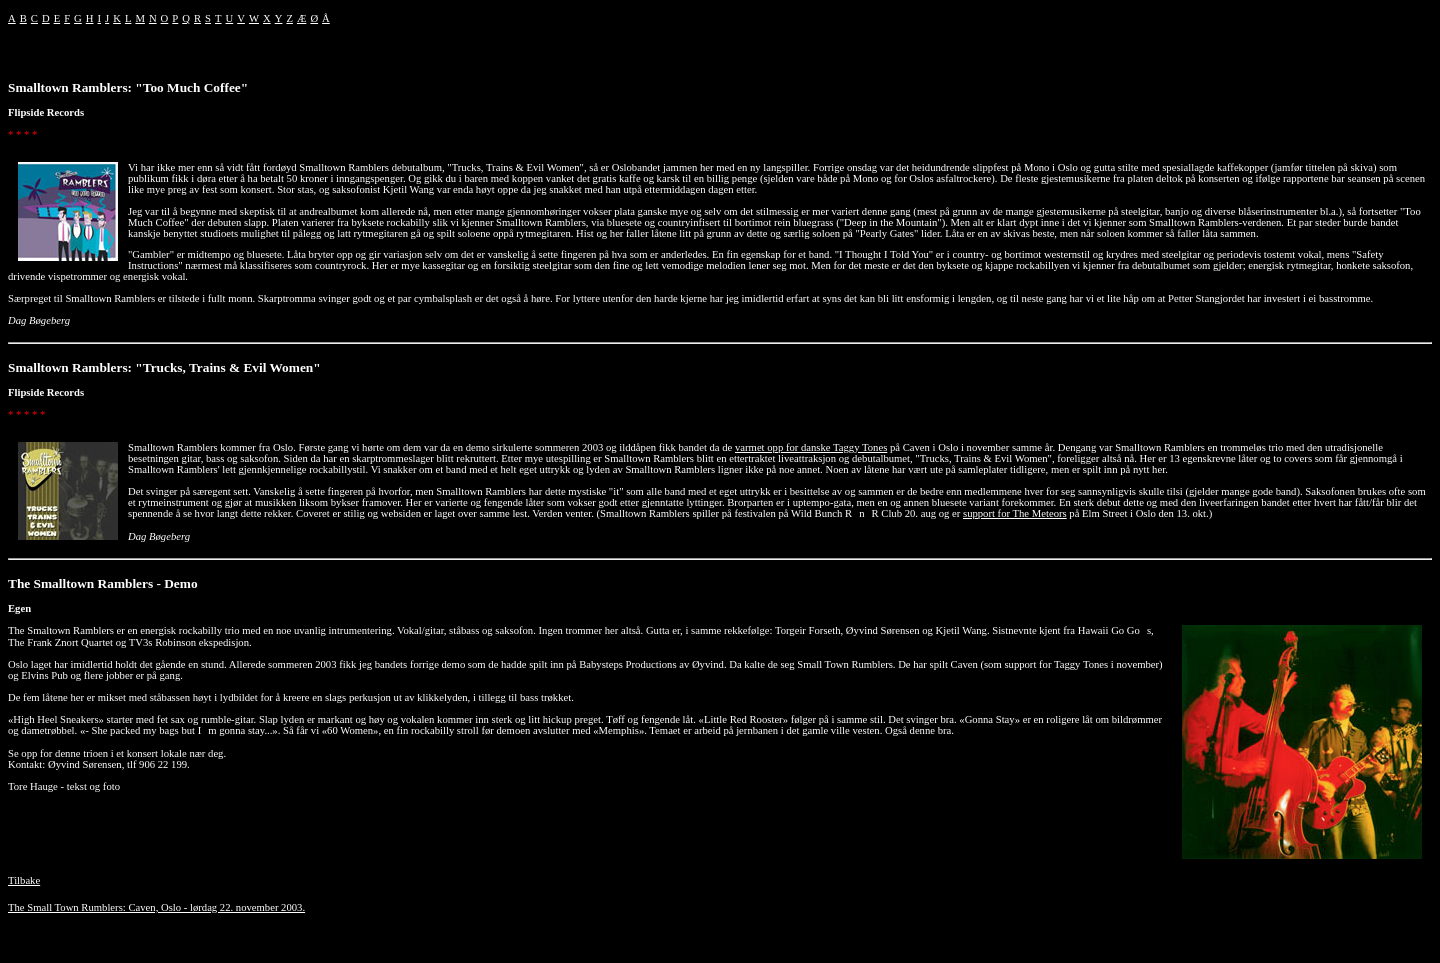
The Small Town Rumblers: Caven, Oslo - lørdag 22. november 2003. (156, 907)
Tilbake (24, 880)
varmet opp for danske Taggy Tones (811, 447)
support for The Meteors (1015, 513)
